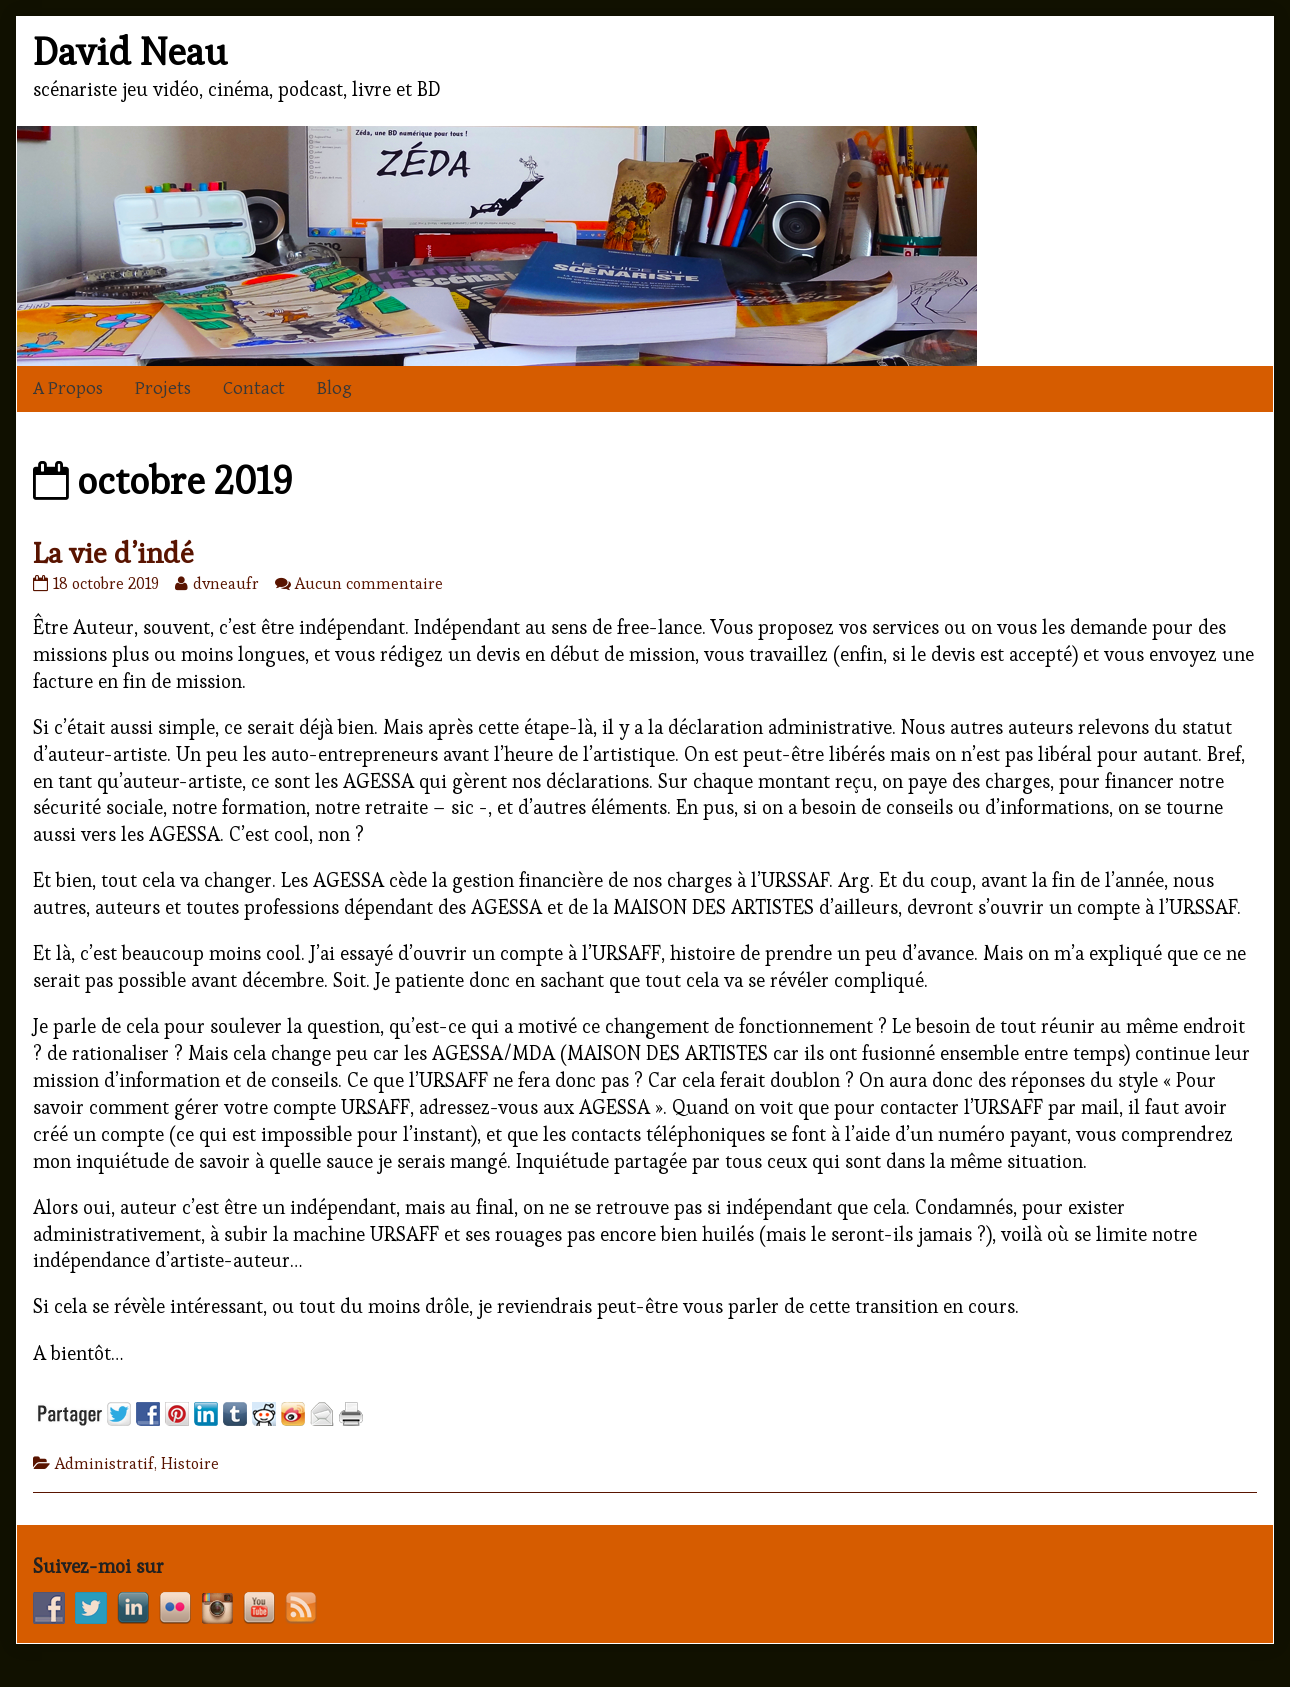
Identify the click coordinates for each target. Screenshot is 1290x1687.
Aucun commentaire (369, 583)
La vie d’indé (113, 553)
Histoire (190, 1463)
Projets (163, 388)
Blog (334, 388)
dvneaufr (225, 583)
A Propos (68, 388)
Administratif (104, 1463)
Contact (254, 388)
